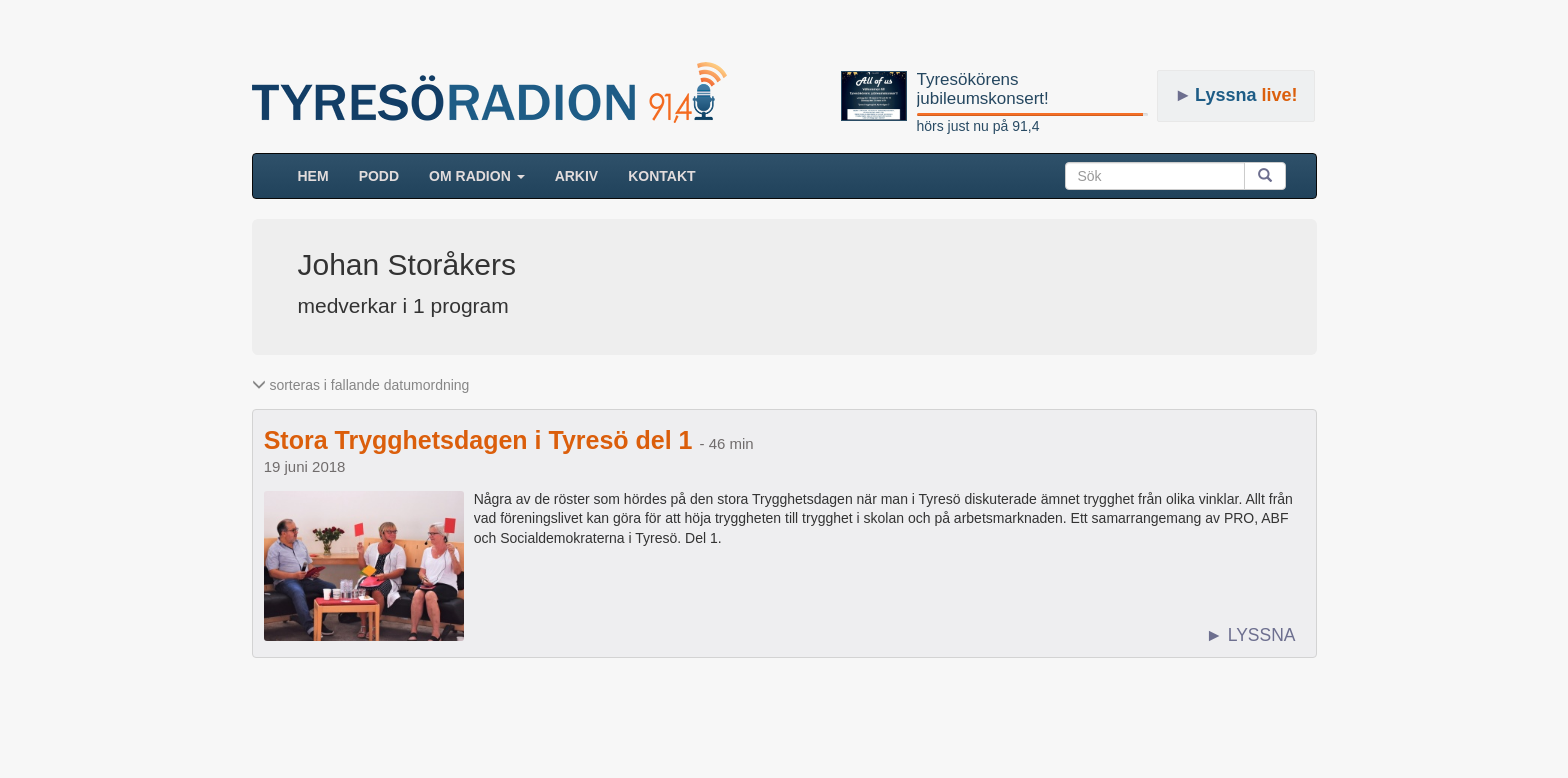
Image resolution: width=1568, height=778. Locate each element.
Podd (379, 176)
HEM (321, 174)
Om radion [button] (477, 176)
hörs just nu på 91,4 (978, 126)
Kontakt (661, 176)
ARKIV (577, 176)
